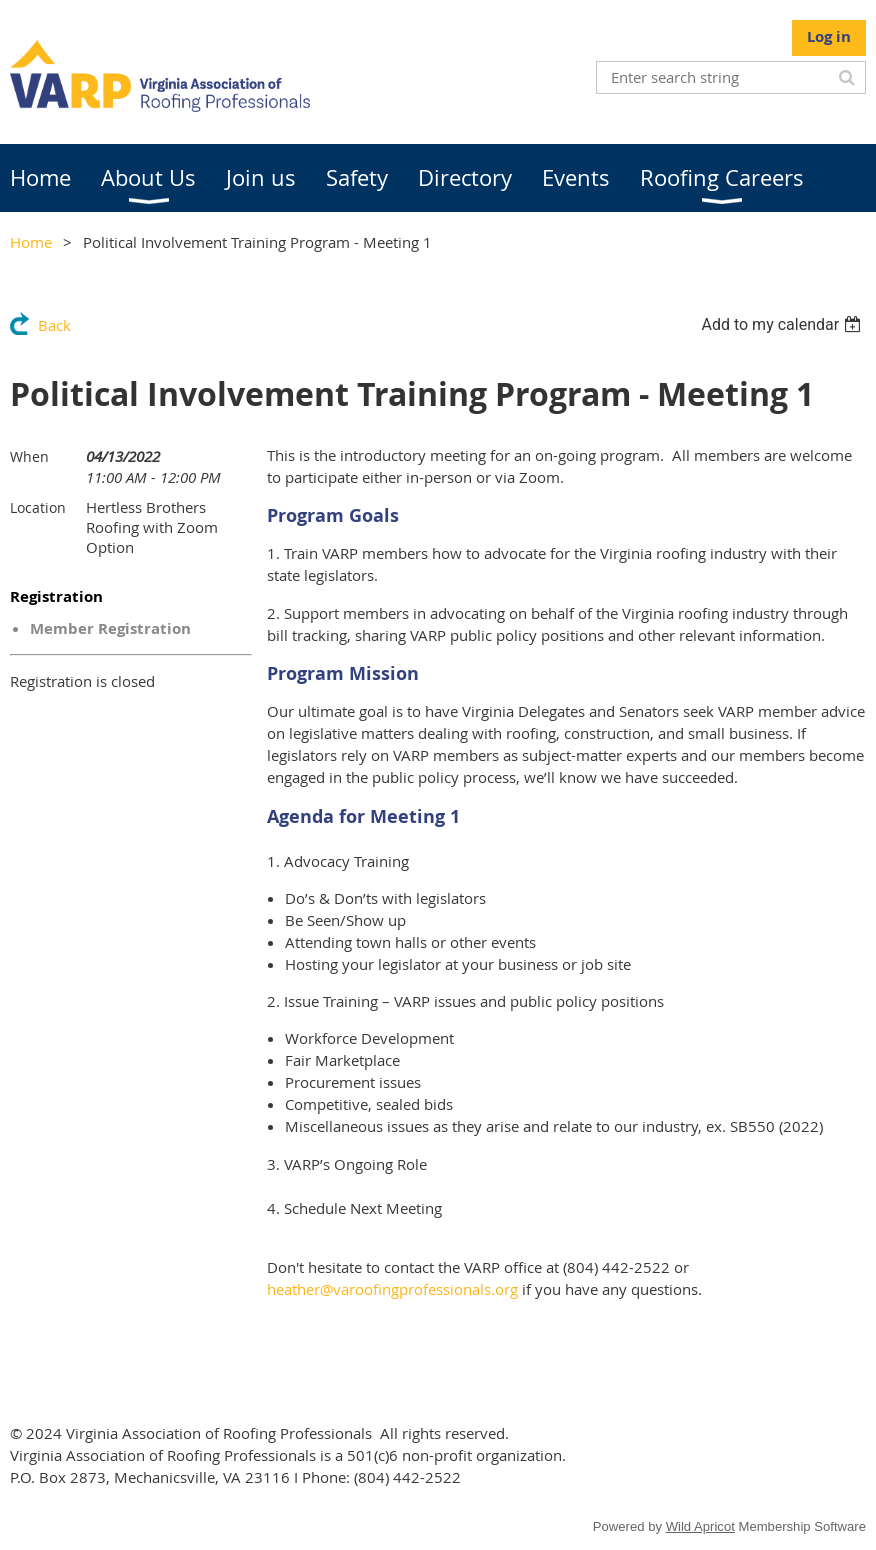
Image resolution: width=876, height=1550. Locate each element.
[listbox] (783, 324)
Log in (829, 36)
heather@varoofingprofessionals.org (392, 1289)
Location (38, 507)
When (29, 456)
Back (54, 325)
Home (31, 242)
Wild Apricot (700, 1526)
